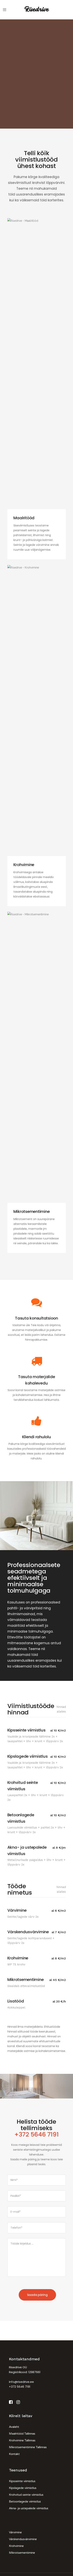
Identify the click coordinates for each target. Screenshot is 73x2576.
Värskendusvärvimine (23, 2539)
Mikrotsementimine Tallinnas (28, 2447)
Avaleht (14, 2427)
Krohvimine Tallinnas (22, 2440)
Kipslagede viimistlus (22, 2488)
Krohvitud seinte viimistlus (26, 2494)
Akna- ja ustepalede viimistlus (28, 2508)
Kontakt (14, 2454)
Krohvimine (16, 2546)
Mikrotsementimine (22, 2552)
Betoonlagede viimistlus (25, 2501)
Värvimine (15, 2532)
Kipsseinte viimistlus (22, 2481)
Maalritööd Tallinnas (22, 2433)
